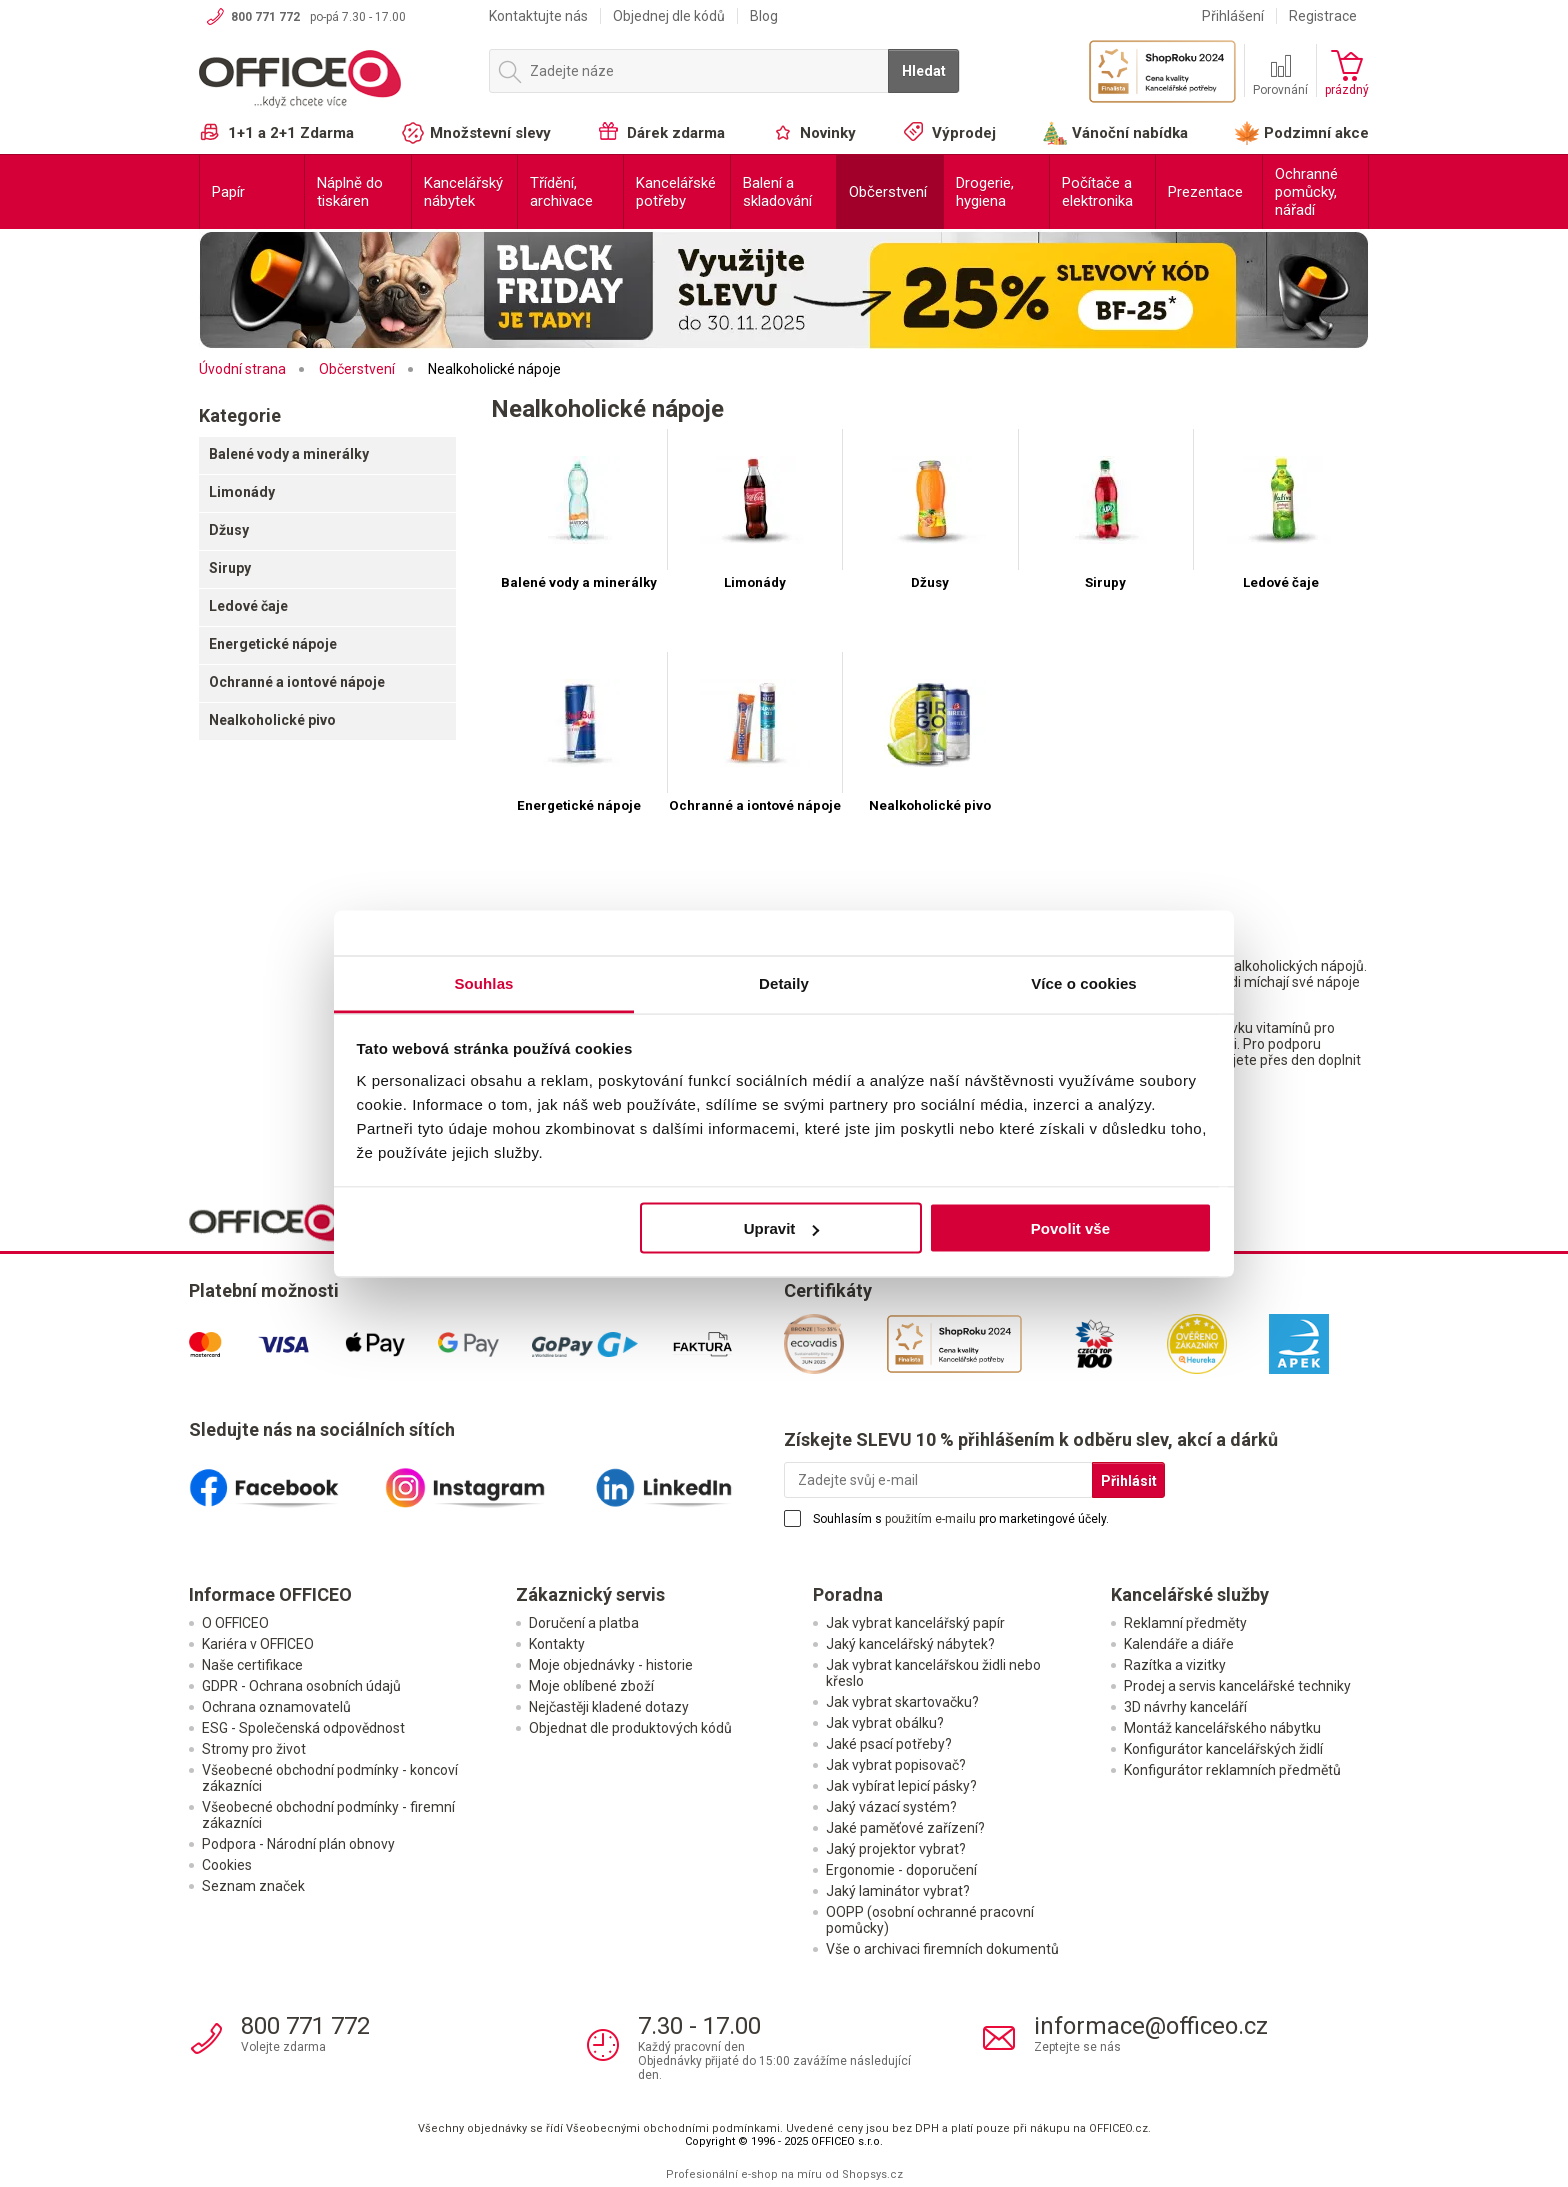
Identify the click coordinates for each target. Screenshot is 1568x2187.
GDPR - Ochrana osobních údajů (301, 1686)
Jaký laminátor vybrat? (898, 1891)
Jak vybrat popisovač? (896, 1765)
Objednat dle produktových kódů (630, 1728)
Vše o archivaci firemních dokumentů (942, 1949)
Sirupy (230, 568)
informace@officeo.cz (1151, 2026)
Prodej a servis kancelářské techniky (1237, 1686)
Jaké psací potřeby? (889, 1744)
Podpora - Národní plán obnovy (298, 1844)
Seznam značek (253, 1886)
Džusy (229, 530)
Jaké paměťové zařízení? (905, 1828)
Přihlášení (1233, 16)
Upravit (782, 1228)
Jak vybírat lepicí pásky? (901, 1786)
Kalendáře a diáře (1179, 1644)
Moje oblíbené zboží (591, 1686)
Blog (764, 16)
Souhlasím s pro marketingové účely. (961, 1519)
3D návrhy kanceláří (1185, 1707)
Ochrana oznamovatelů (276, 1707)
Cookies (227, 1865)
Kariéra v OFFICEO (258, 1644)
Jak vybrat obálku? (885, 1723)
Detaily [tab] (784, 982)
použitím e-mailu (930, 1519)
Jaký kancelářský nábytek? (910, 1644)
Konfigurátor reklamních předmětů (1232, 1770)
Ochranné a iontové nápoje (297, 682)
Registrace (1323, 16)
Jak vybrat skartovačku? (902, 1702)
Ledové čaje (248, 606)
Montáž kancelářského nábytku (1222, 1728)
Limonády (242, 492)
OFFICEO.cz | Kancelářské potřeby (334, 79)
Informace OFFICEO (270, 1594)
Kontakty (557, 1644)
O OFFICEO (235, 1623)
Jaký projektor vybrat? (896, 1849)
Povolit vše (1070, 1228)
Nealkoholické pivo (272, 720)
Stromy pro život (254, 1749)
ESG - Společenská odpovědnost (303, 1728)
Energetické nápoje (273, 644)
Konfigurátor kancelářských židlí (1223, 1749)
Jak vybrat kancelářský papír (915, 1623)
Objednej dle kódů (669, 16)
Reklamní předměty (1185, 1623)
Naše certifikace (252, 1665)
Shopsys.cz (872, 2174)
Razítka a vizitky (1175, 1665)
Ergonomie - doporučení (901, 1870)
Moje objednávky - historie (611, 1665)
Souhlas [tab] (483, 982)
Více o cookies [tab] (1084, 982)
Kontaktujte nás (538, 16)
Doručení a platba (584, 1623)
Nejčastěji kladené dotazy (609, 1707)
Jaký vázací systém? (891, 1807)
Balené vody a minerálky (289, 454)
